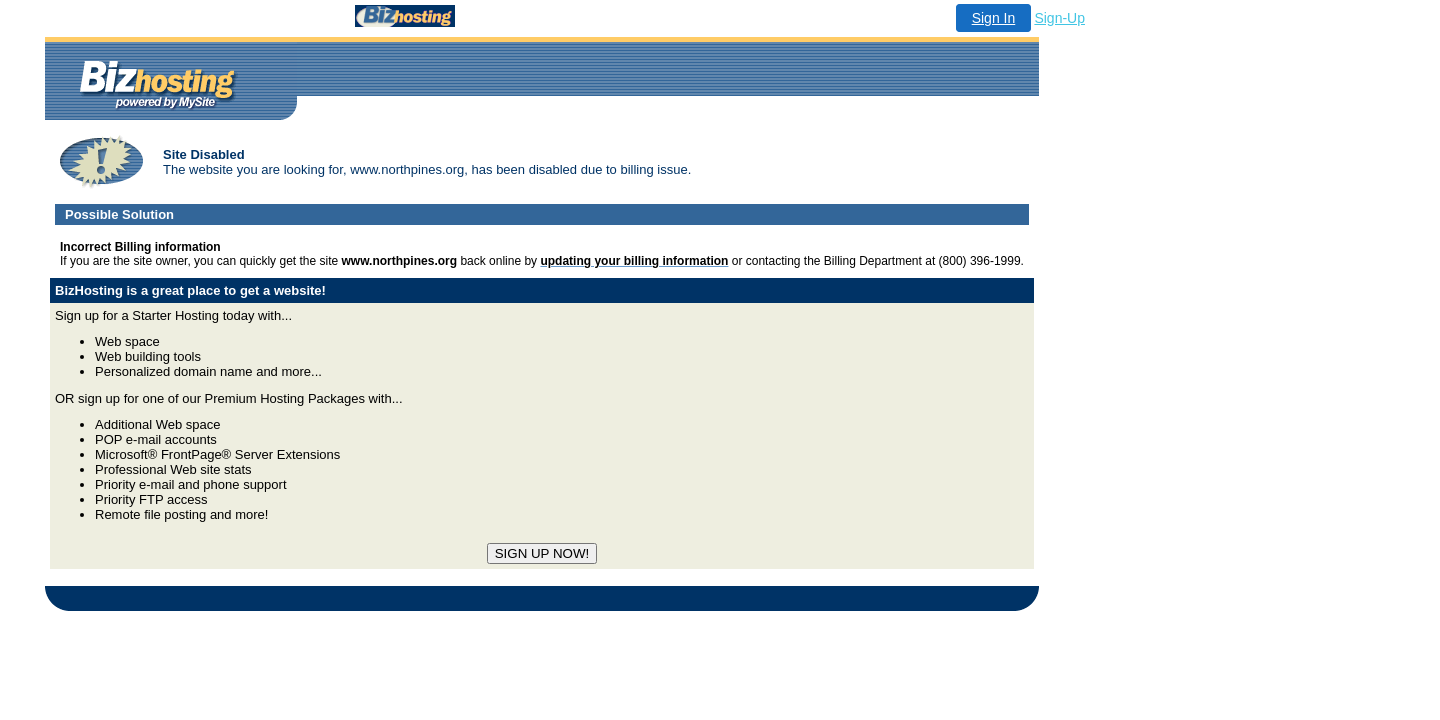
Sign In (994, 18)
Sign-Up (1059, 18)
